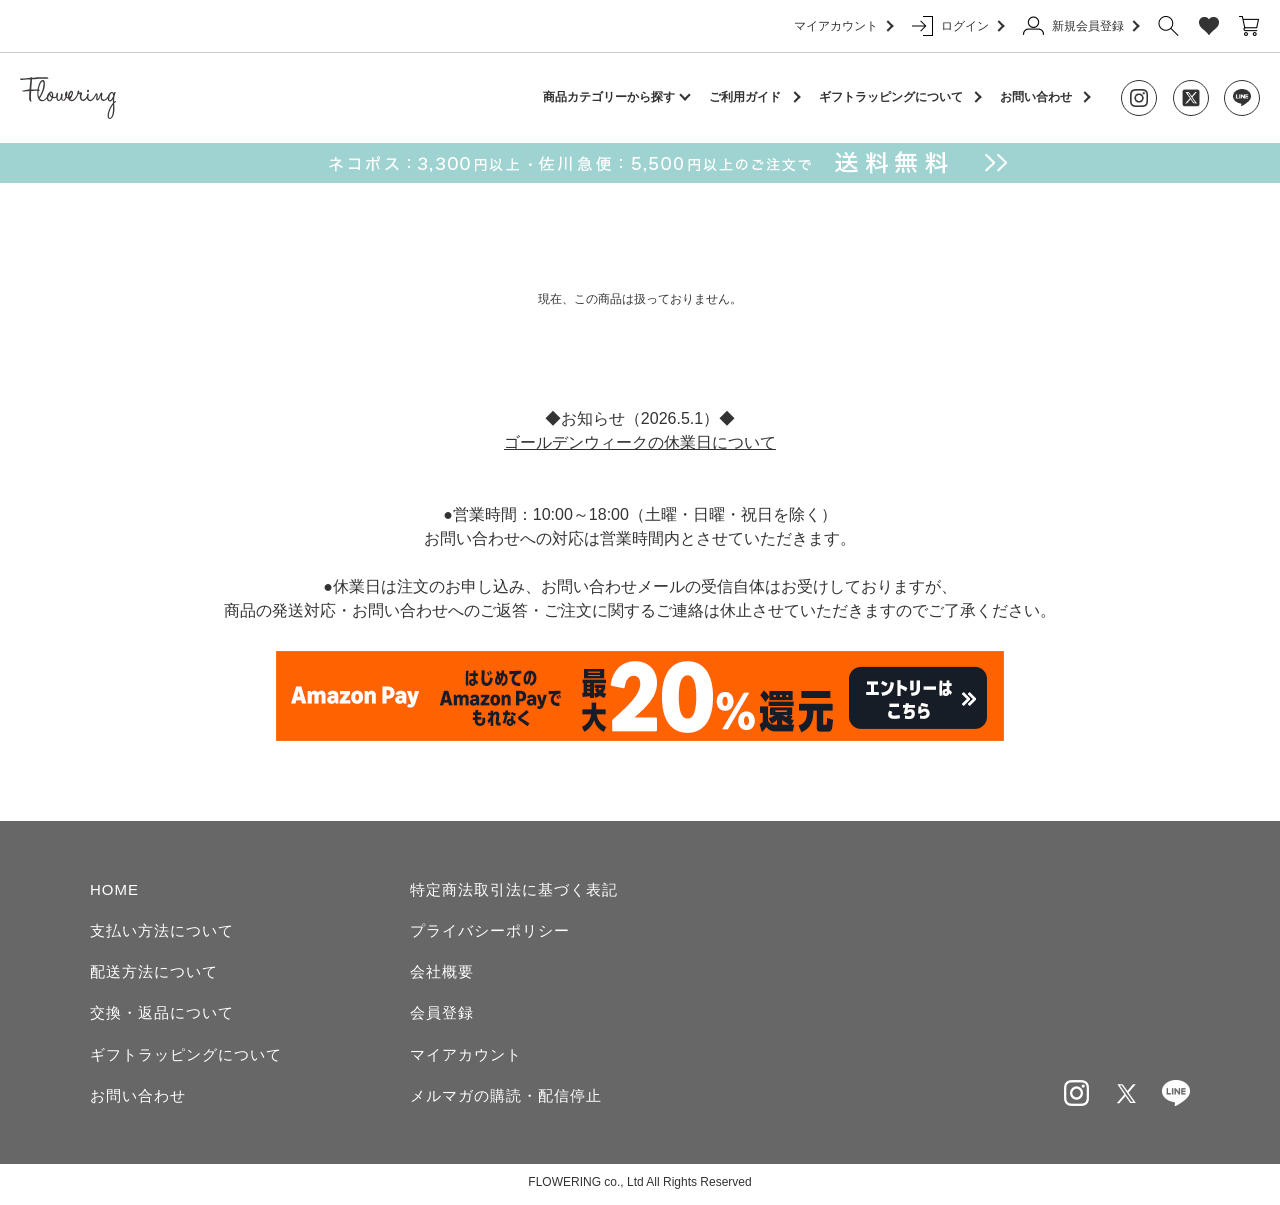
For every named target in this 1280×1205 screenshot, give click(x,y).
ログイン (957, 26)
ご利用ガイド (745, 97)
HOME (114, 889)
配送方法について (154, 972)
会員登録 (442, 1014)
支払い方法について (162, 930)
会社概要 (442, 972)
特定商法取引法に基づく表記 (514, 889)
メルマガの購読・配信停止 (506, 1098)
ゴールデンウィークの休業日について (640, 442)
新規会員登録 (1080, 26)
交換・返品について (162, 1014)
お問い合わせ (1036, 97)
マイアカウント (843, 26)
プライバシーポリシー (490, 930)
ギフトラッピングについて (891, 97)
